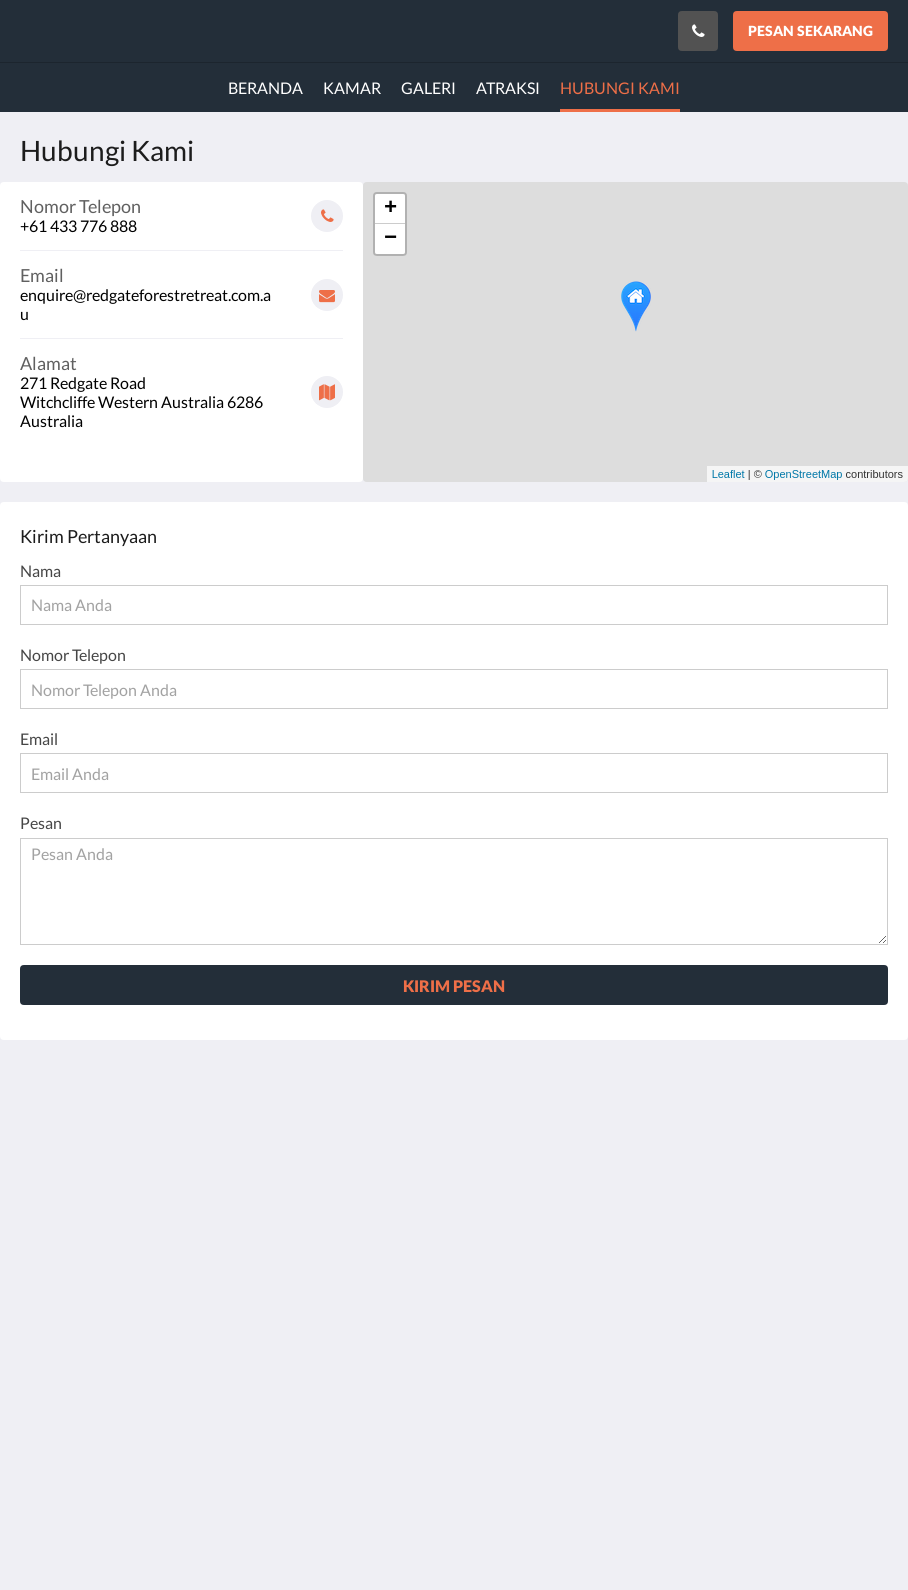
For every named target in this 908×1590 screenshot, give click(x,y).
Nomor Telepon (73, 654)
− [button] (390, 239)
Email (39, 738)
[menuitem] (265, 88)
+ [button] (390, 209)
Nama (40, 570)
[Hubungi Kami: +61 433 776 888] (698, 31)
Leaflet (728, 474)
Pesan (41, 822)
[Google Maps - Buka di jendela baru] (181, 384)
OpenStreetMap (804, 474)
